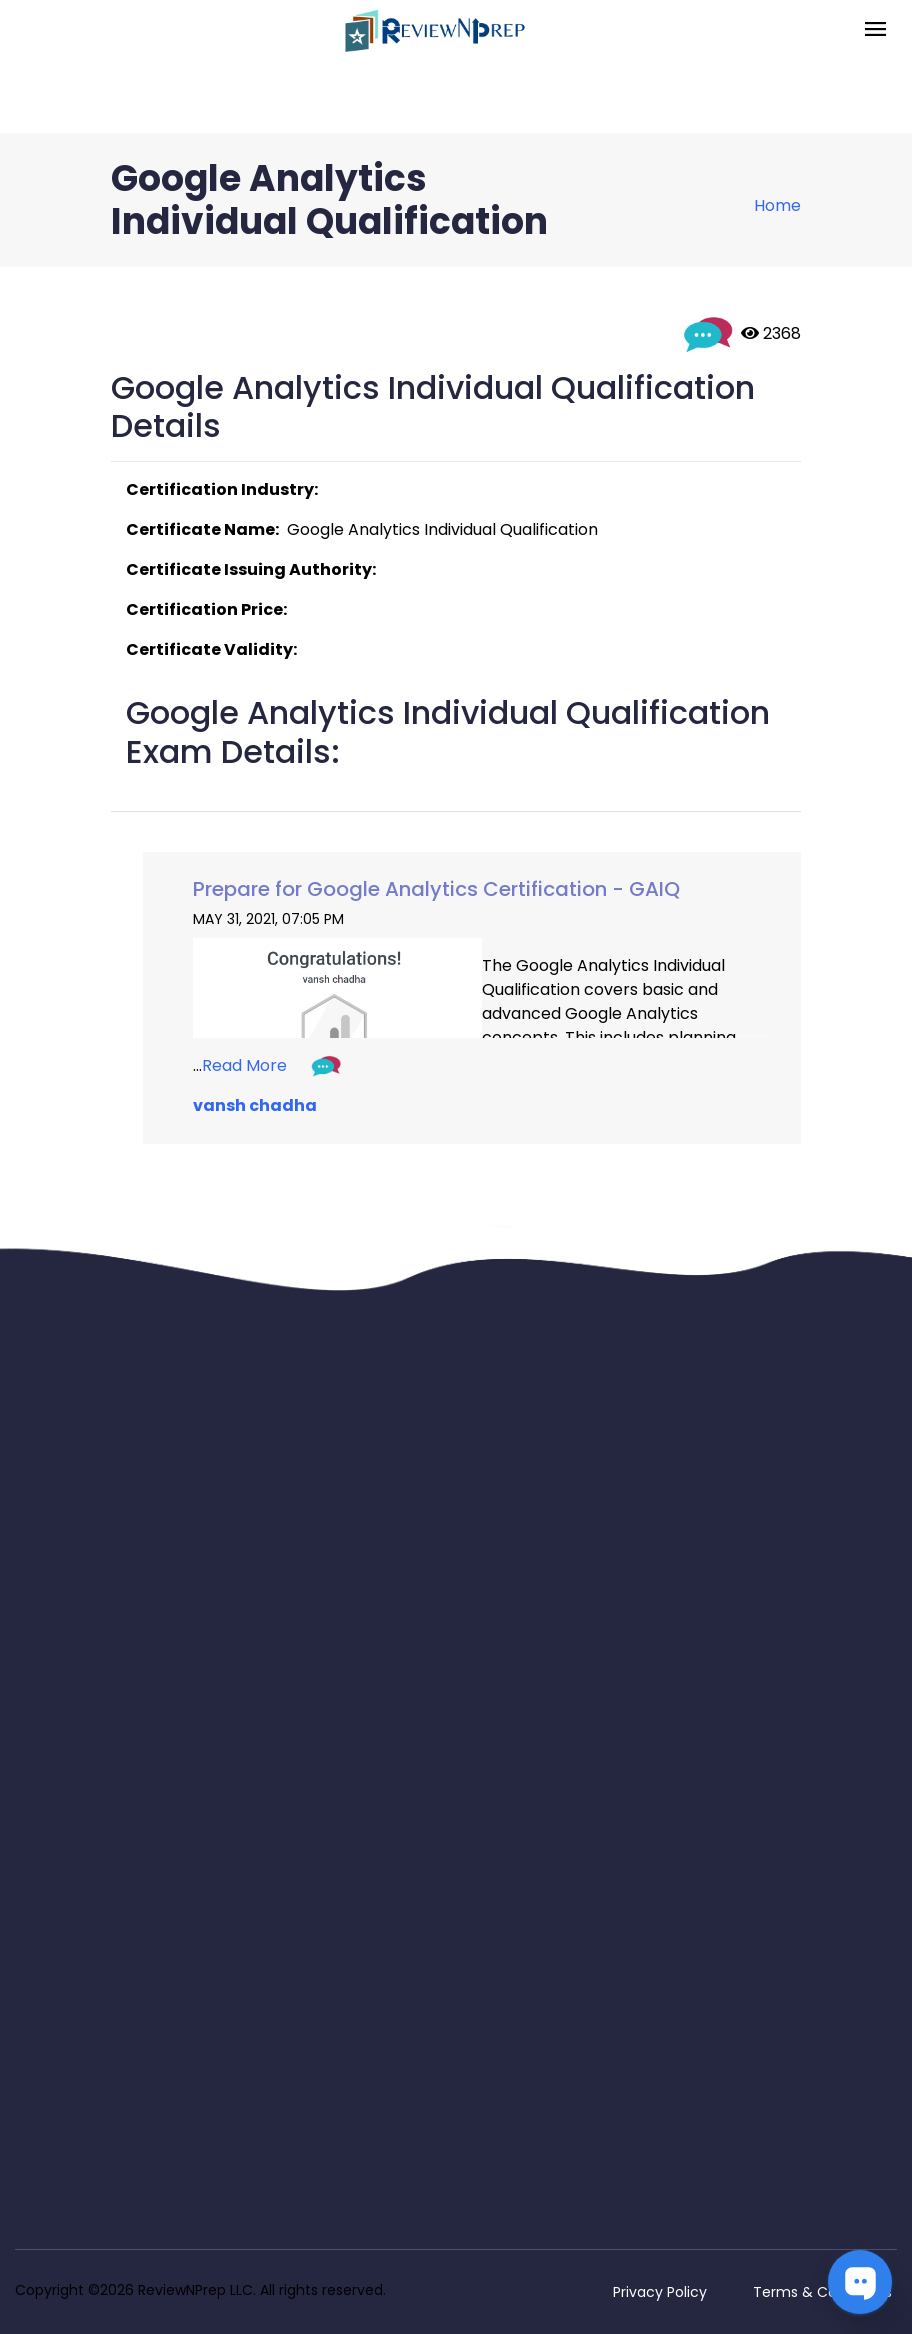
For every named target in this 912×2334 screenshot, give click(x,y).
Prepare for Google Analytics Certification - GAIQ (436, 889)
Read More (244, 1065)
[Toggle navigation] (875, 30)
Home (777, 205)
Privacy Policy (660, 2292)
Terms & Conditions (822, 2292)
